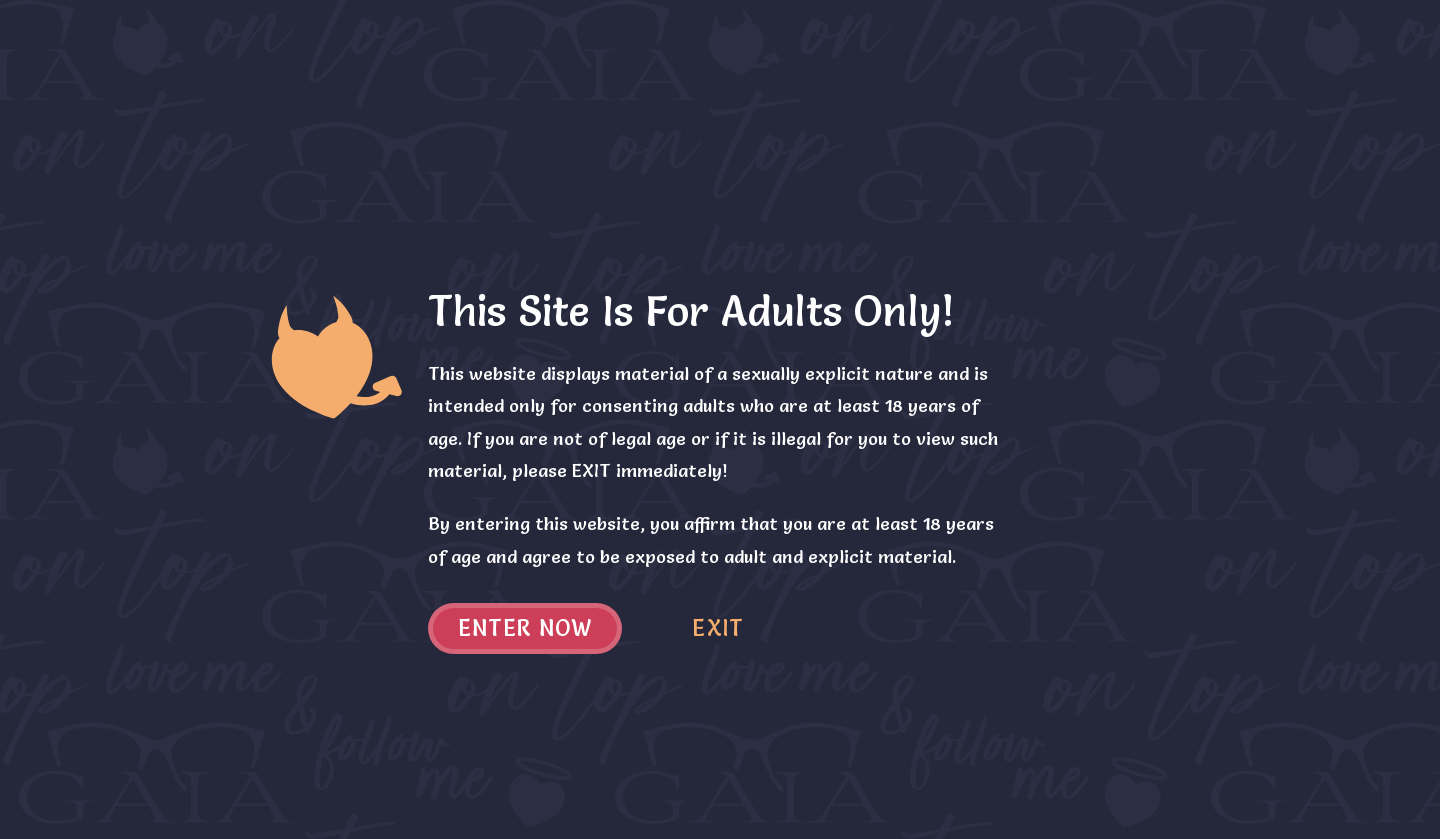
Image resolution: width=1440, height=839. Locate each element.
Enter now (525, 628)
